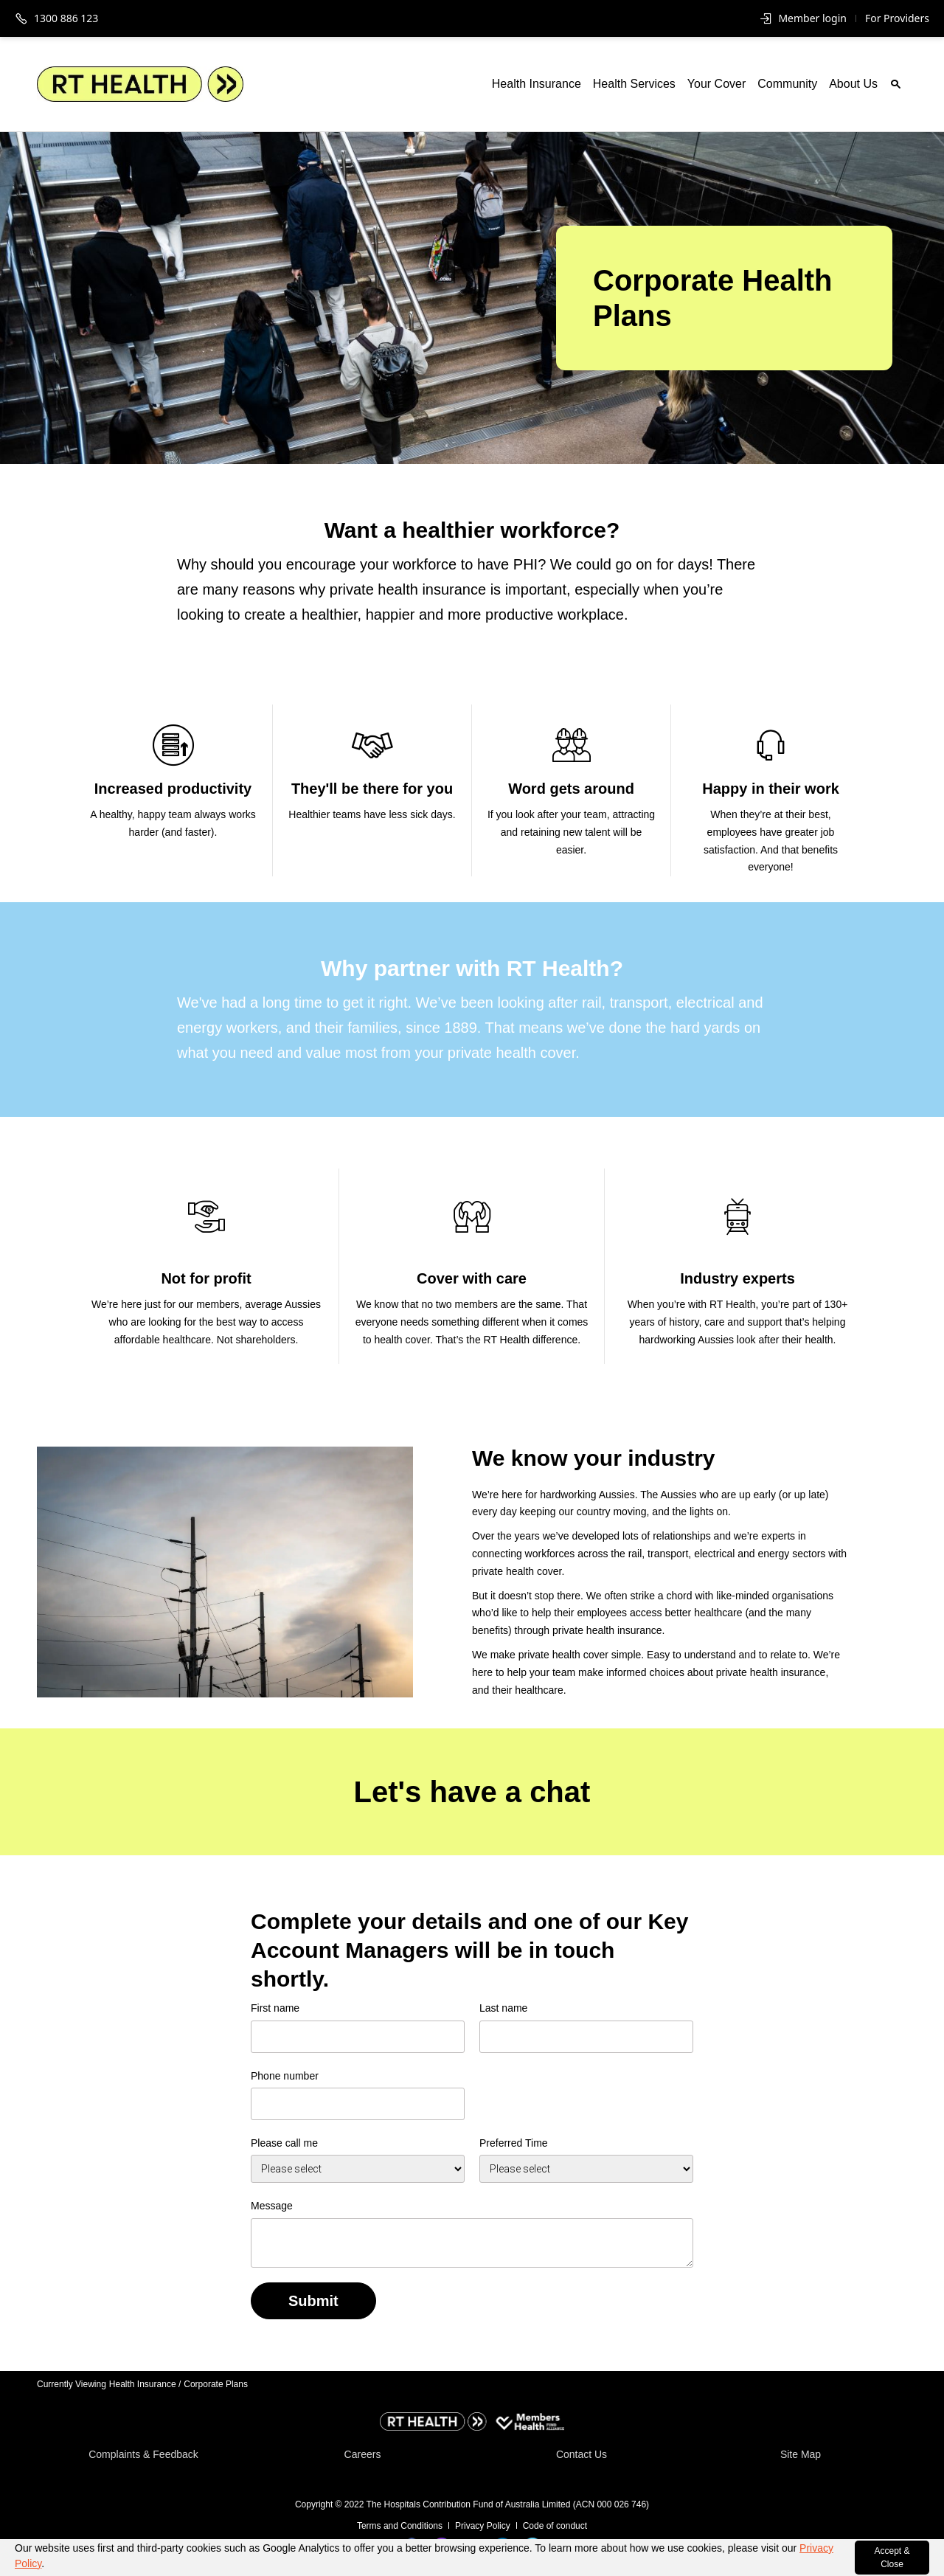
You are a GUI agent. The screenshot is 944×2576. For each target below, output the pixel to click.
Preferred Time (513, 2143)
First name (275, 2008)
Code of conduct (555, 2526)
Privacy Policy (482, 2526)
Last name (503, 2008)
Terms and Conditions (399, 2526)
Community (787, 83)
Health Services (634, 83)
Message (272, 2206)
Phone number (285, 2076)
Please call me (284, 2143)
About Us (853, 83)
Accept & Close (891, 2557)
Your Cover (716, 83)
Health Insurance (536, 83)
